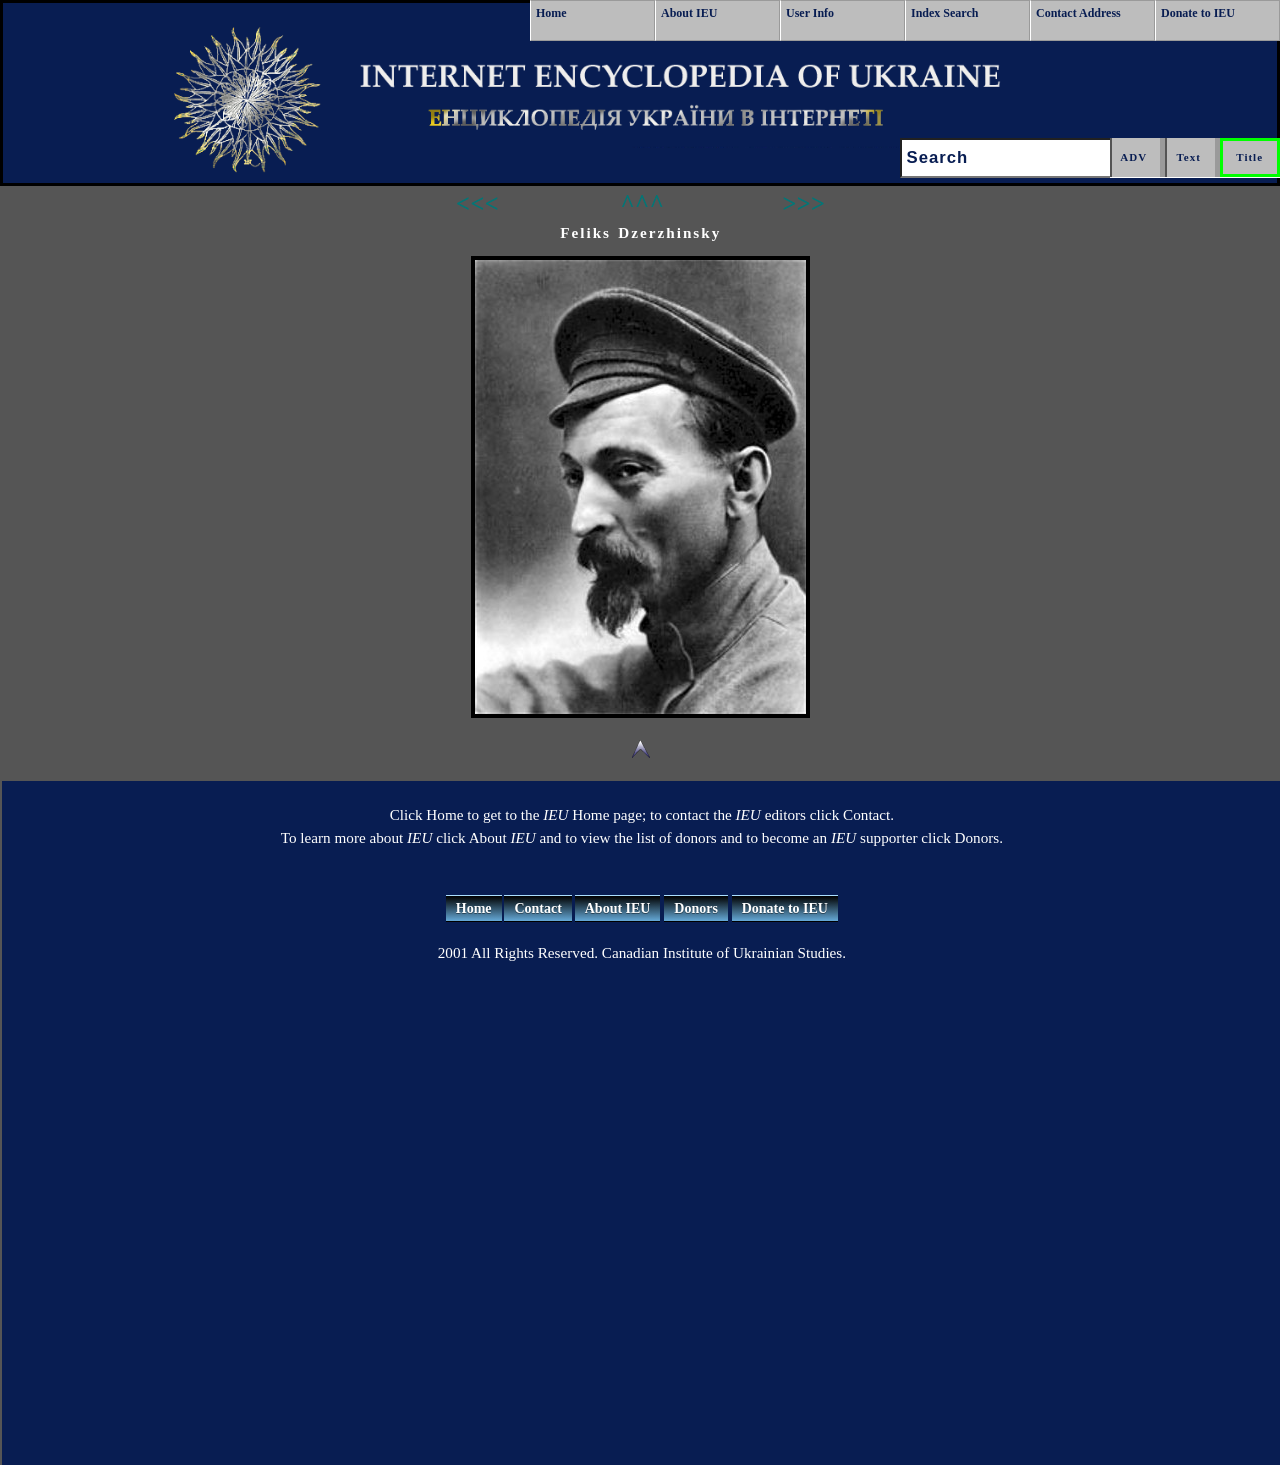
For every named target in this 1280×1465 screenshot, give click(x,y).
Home (551, 13)
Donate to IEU (1198, 13)
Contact (537, 908)
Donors (696, 908)
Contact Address (1078, 13)
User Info (810, 13)
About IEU (689, 13)
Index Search (944, 13)
